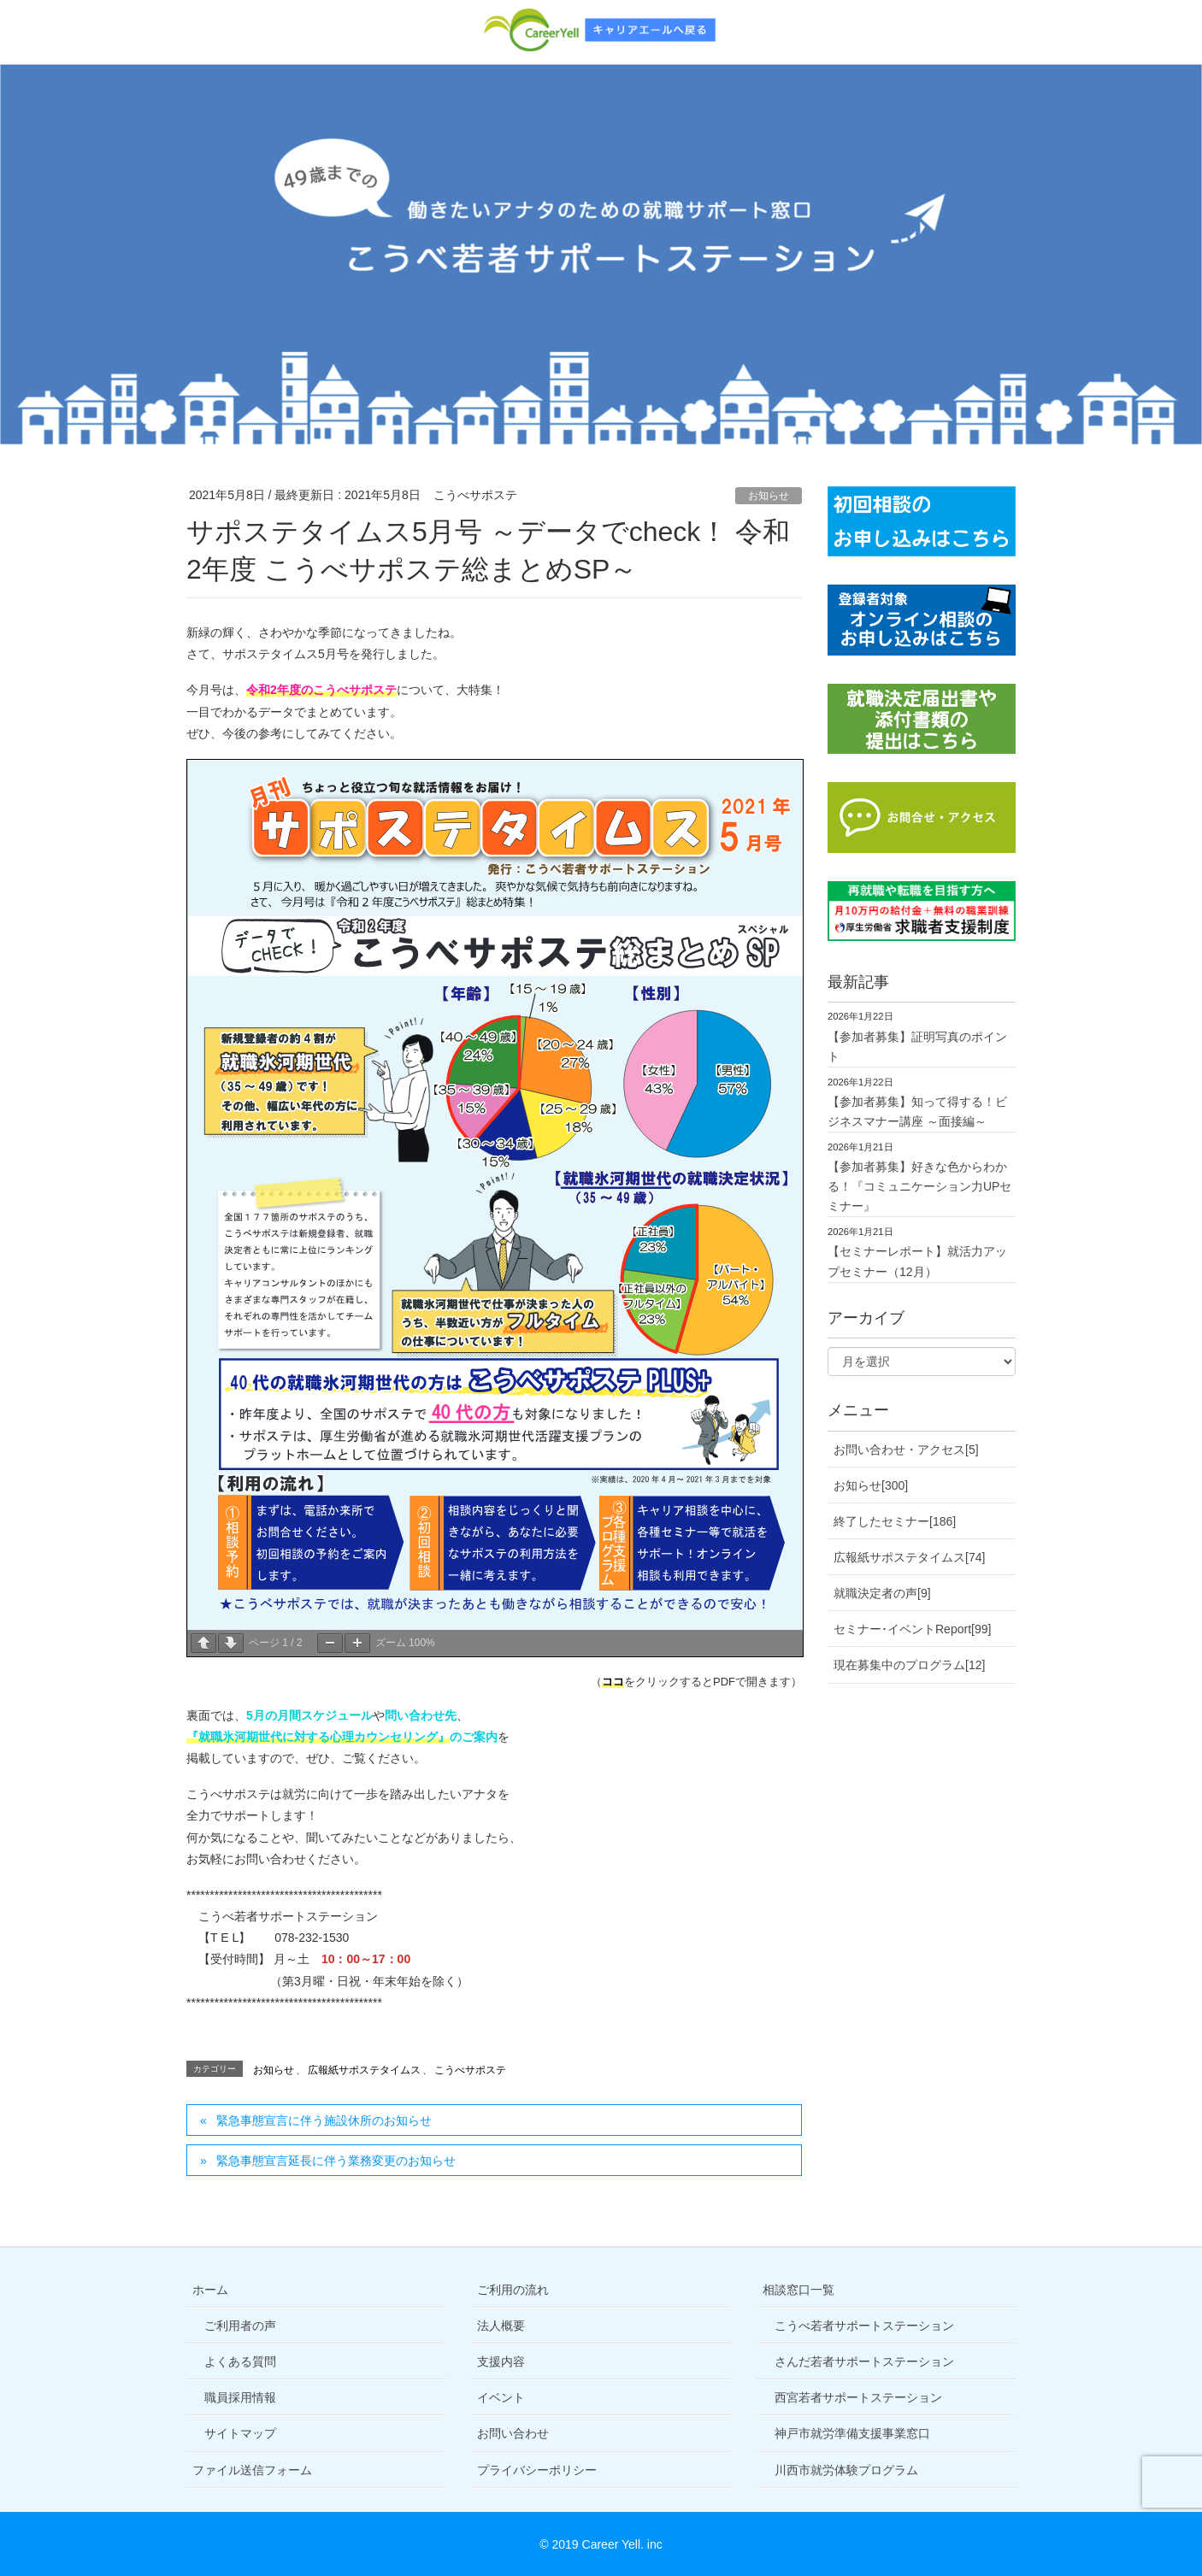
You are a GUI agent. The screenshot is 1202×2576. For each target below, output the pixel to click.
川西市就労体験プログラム (846, 2470)
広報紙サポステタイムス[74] (909, 1557)
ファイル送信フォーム (252, 2470)
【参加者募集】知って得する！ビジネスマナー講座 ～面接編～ (917, 1111)
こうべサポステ (470, 2070)
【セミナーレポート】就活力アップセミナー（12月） (917, 1261)
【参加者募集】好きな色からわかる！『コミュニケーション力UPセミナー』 (919, 1186)
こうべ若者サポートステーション (864, 2325)
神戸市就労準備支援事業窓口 (852, 2433)
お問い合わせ (513, 2433)
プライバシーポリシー (537, 2470)
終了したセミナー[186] (895, 1521)
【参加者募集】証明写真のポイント (917, 1046)
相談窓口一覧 (798, 2290)
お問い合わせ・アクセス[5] (906, 1449)
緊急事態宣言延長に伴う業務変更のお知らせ (336, 2160)
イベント (501, 2397)
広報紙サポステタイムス (364, 2070)
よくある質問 (240, 2361)
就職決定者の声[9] (882, 1593)
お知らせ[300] (871, 1485)
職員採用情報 (240, 2397)
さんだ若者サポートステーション (864, 2361)
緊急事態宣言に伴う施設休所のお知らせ (324, 2120)
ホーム (210, 2290)
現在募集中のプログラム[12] (909, 1665)
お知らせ (768, 496)
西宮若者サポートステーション (858, 2397)
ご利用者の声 (240, 2325)
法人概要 (501, 2325)
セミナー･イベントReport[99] (912, 1629)
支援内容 (501, 2361)
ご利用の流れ (513, 2290)
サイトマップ (240, 2433)
